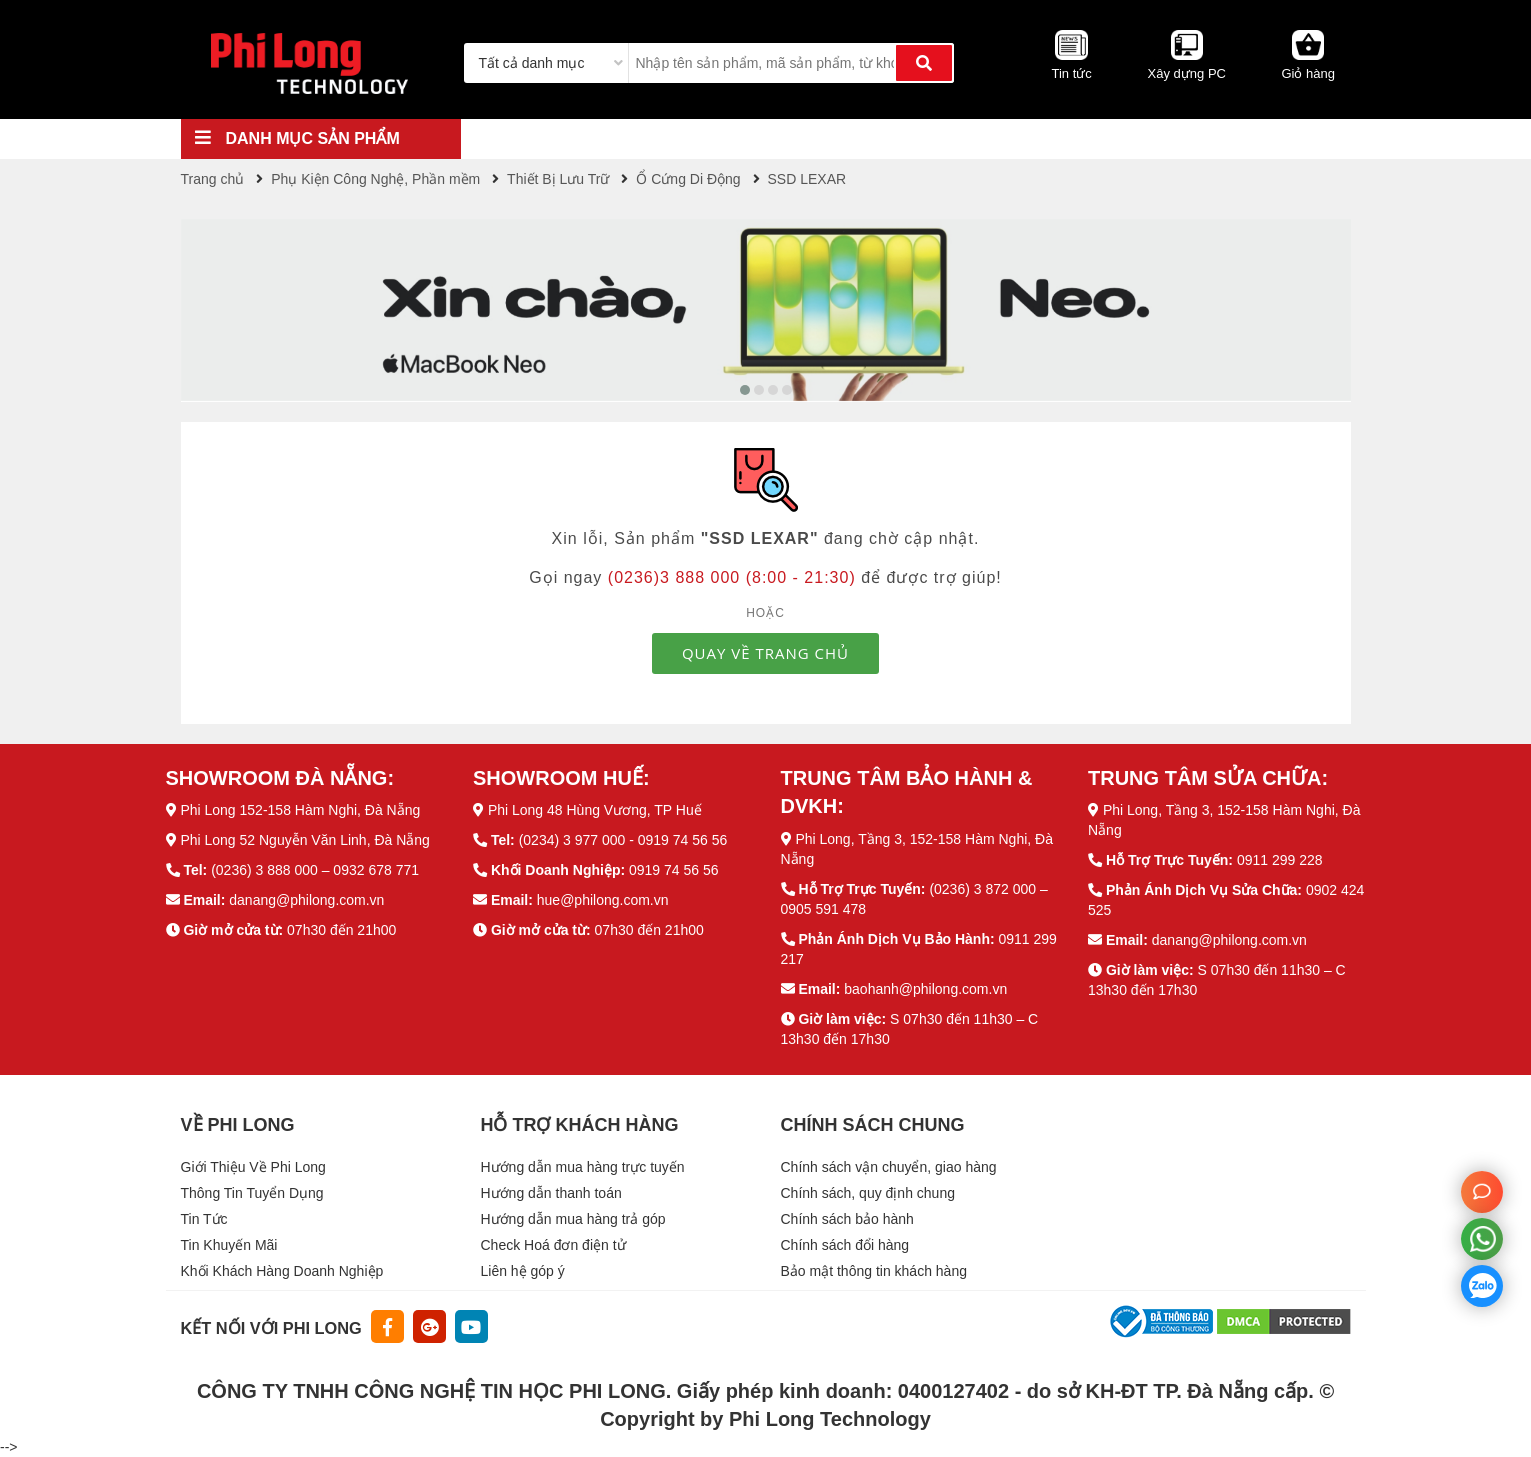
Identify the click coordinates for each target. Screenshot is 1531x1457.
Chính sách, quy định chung (868, 1193)
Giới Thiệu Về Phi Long (253, 1167)
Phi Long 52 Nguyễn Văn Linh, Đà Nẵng (305, 840)
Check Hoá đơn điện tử (553, 1245)
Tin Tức (204, 1219)
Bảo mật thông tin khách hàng (874, 1271)
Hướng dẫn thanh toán (551, 1193)
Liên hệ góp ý (523, 1271)
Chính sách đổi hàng (845, 1245)
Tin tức (1071, 73)
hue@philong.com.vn (603, 900)
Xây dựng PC (1187, 73)
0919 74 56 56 (674, 870)
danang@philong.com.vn (306, 900)
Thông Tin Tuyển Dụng (252, 1193)
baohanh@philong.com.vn (925, 989)
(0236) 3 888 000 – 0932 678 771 (315, 870)
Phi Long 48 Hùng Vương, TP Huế (595, 810)
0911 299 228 (1280, 860)
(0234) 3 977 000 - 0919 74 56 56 (623, 840)
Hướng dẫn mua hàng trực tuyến (583, 1167)
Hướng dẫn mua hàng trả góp (573, 1219)
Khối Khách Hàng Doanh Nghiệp (282, 1271)
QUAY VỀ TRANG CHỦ (765, 653)
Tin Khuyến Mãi (229, 1245)
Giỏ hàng (1308, 73)
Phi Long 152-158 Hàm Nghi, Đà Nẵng (300, 810)
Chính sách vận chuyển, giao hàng (889, 1167)
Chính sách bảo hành (847, 1219)
